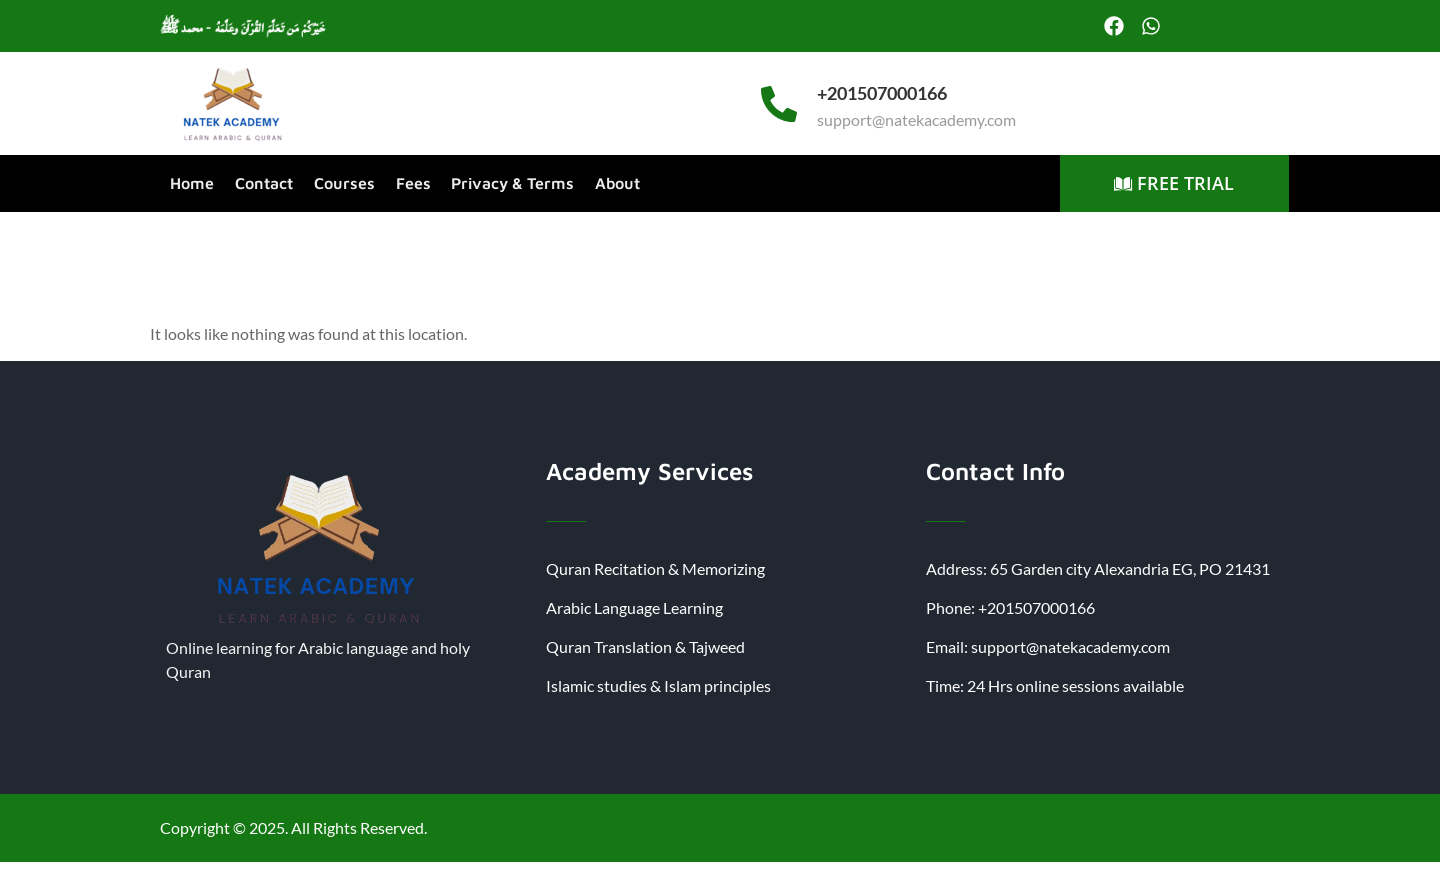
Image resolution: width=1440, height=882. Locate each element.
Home (192, 183)
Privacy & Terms (509, 183)
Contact (263, 183)
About (613, 183)
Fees (410, 183)
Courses (342, 183)
